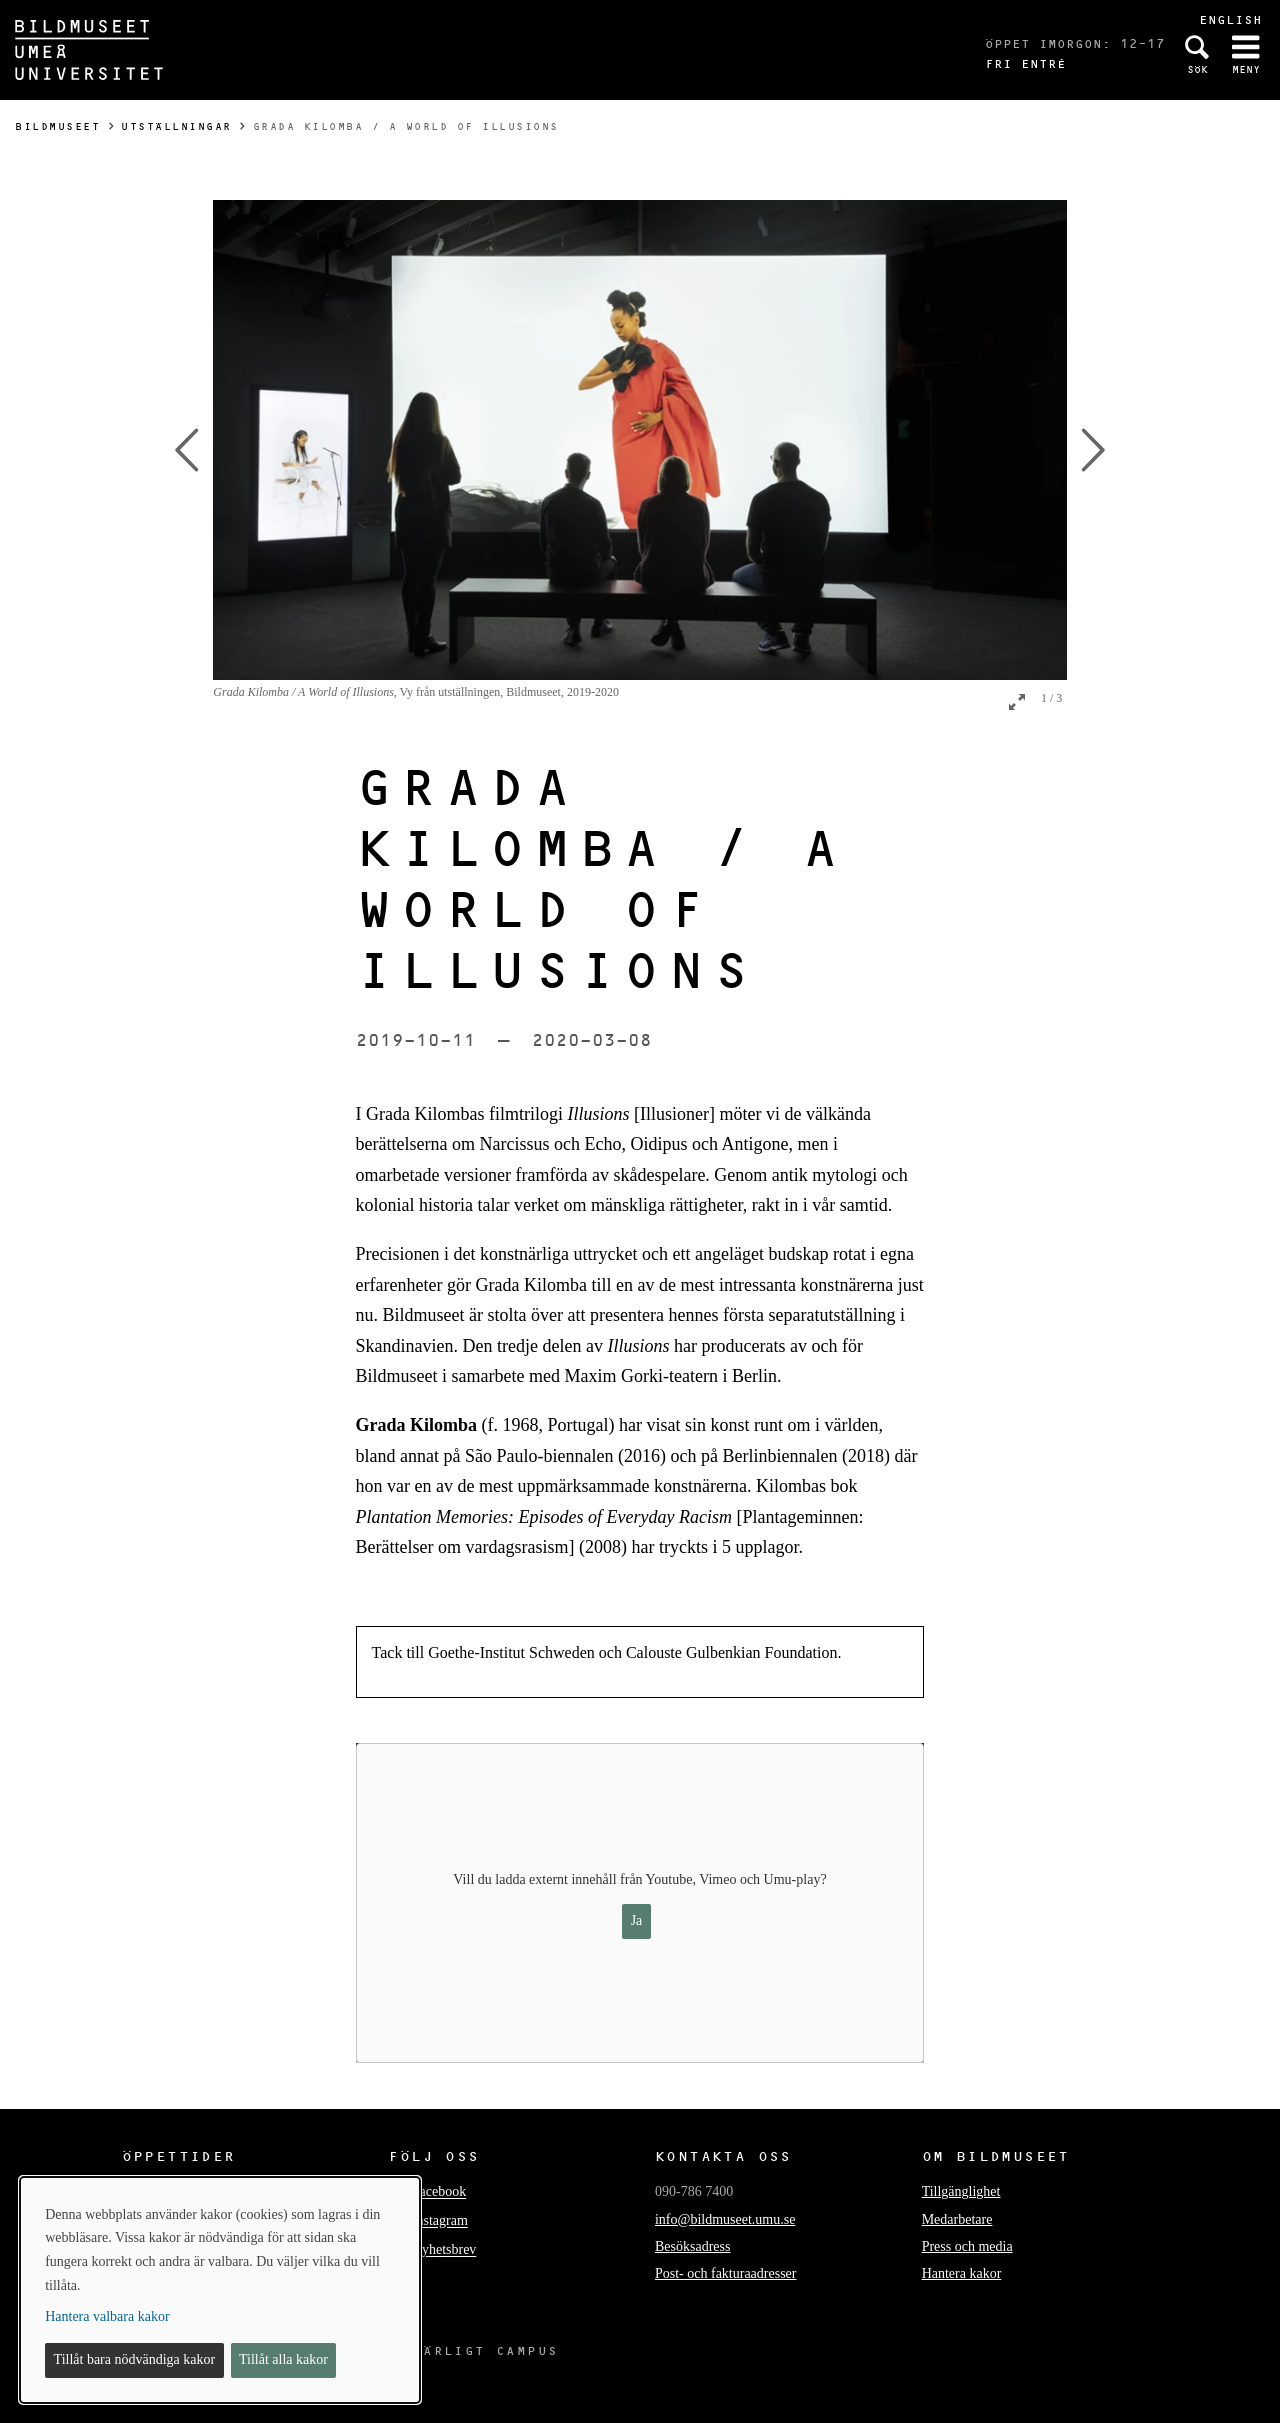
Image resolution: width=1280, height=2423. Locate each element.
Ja (637, 1920)
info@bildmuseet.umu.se (725, 2219)
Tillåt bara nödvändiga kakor (135, 2359)
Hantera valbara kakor (107, 2316)
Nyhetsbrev (444, 2250)
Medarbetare (957, 2219)
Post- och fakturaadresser (726, 2273)
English (1230, 19)
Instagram (440, 2221)
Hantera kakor (962, 2273)
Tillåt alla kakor (283, 2359)
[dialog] (220, 2290)
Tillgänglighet (961, 2191)
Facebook (439, 2192)
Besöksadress (692, 2246)
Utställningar (176, 126)
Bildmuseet (57, 126)
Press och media (967, 2246)
